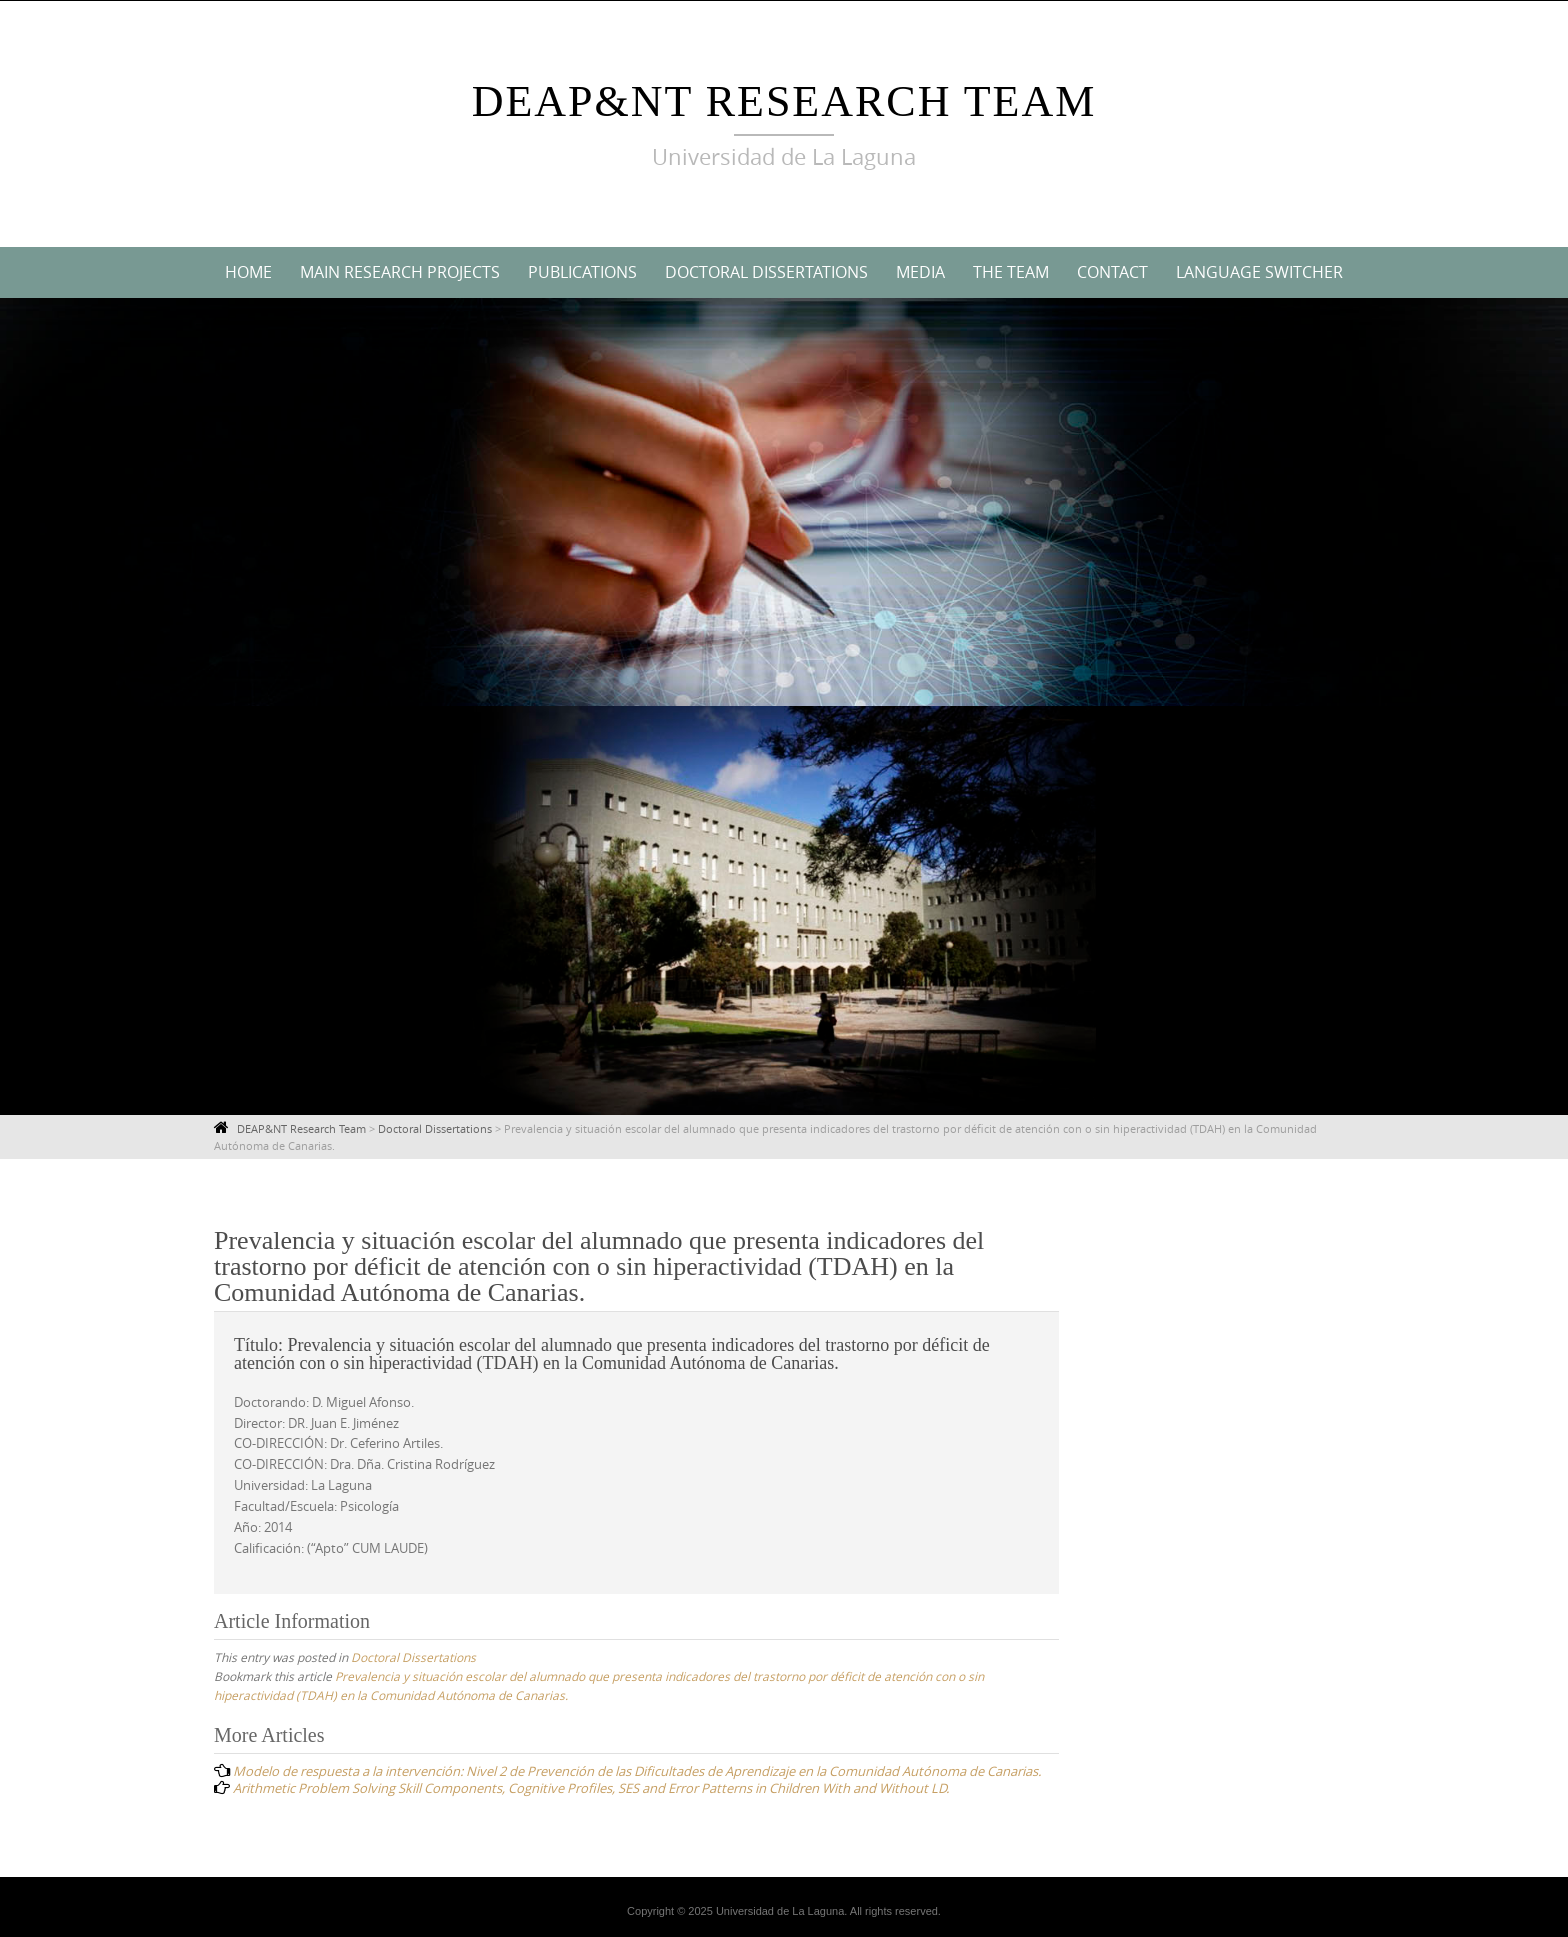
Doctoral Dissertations (766, 272)
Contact (1112, 272)
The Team (1011, 272)
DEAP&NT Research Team (784, 101)
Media (920, 272)
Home (248, 272)
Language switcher (1259, 272)
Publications (582, 272)
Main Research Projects (400, 272)
